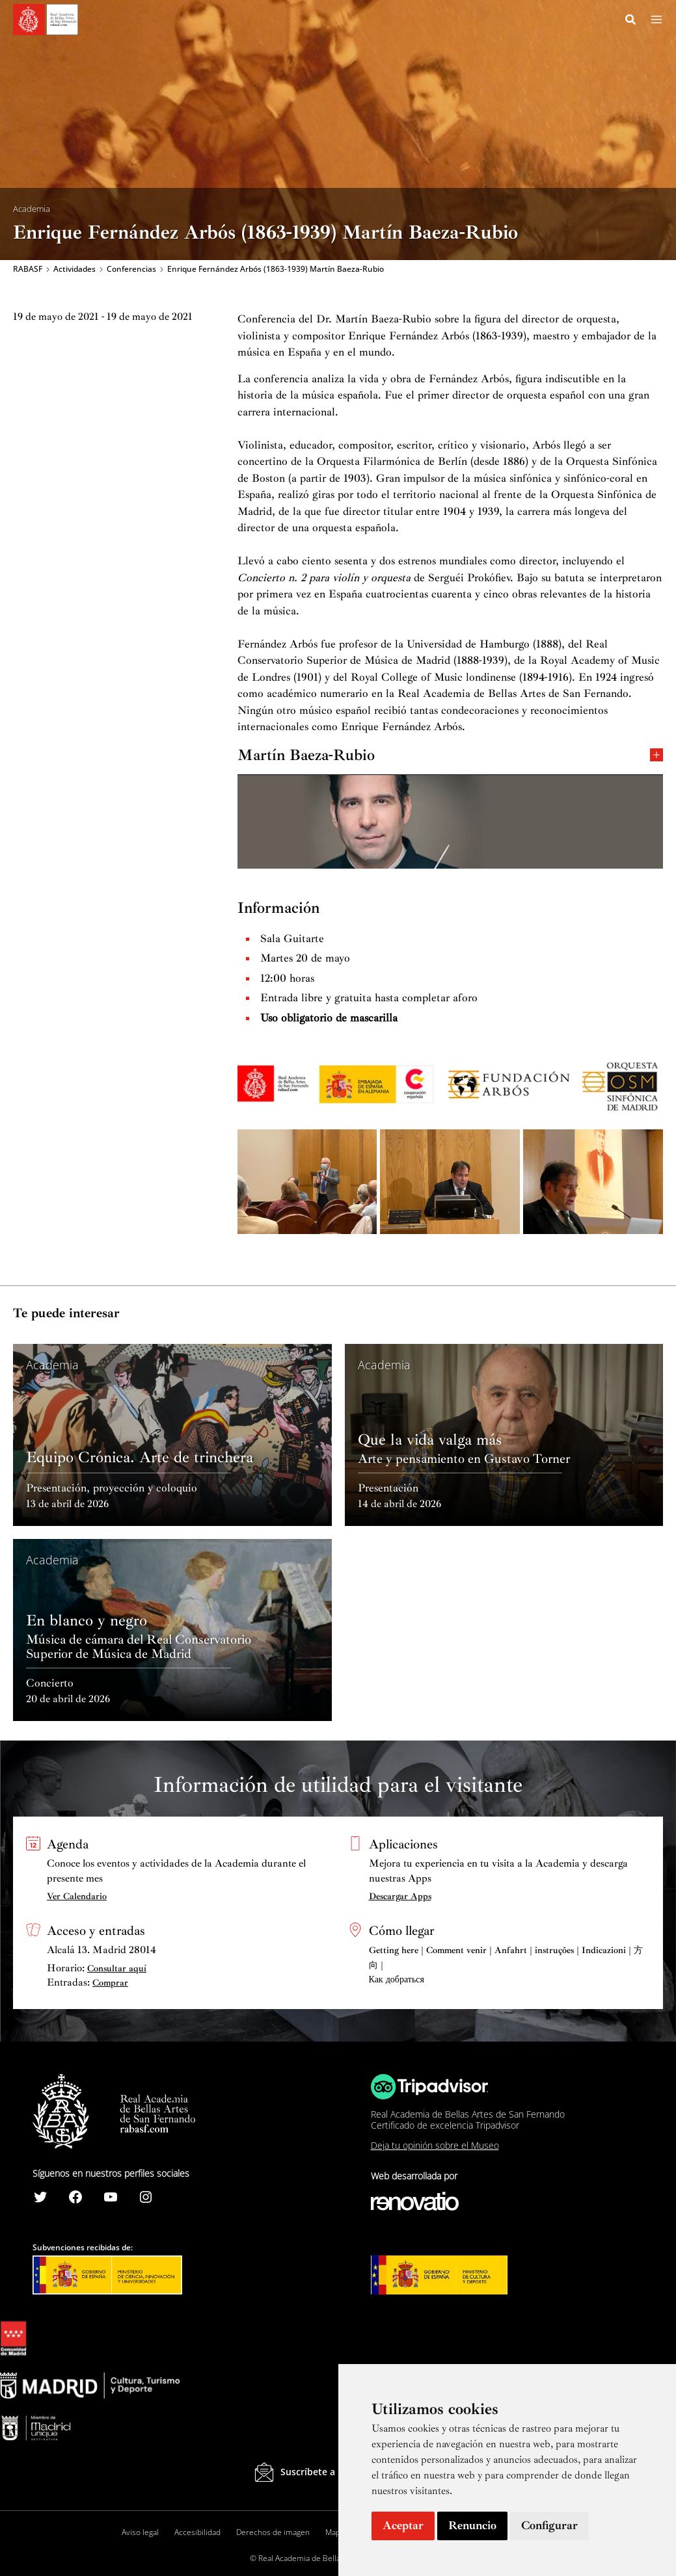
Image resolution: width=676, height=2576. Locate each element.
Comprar (110, 1982)
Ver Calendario (77, 1896)
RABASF (27, 270)
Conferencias (131, 270)
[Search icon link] (631, 21)
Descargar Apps (400, 1896)
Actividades (74, 270)
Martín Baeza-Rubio (450, 757)
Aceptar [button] (403, 2525)
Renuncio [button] (472, 2525)
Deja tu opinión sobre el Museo (435, 2145)
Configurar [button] (549, 2525)
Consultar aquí (116, 1968)
